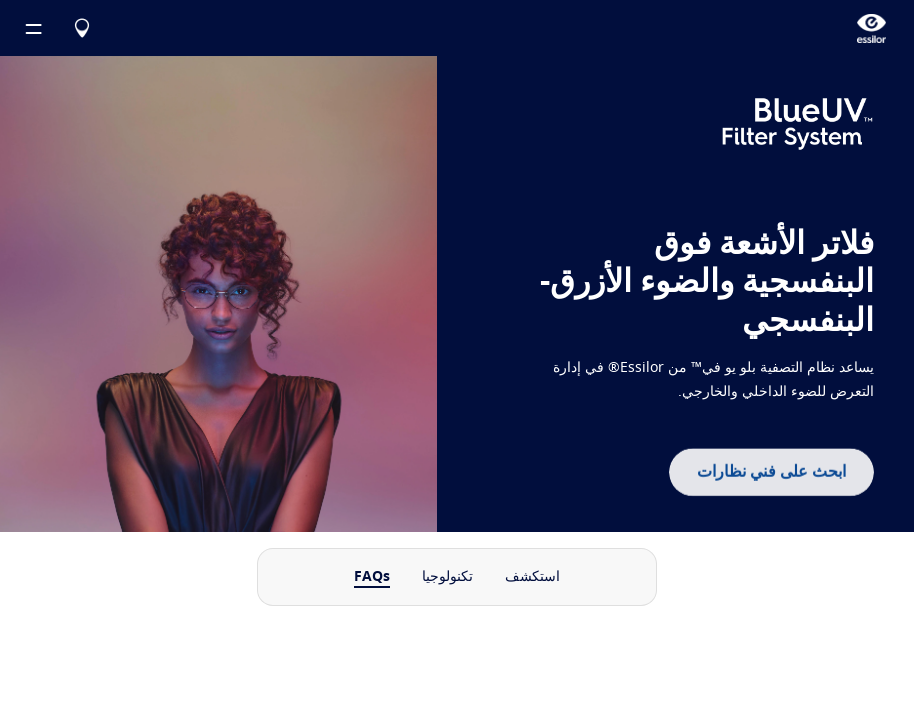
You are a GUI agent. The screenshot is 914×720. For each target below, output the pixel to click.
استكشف (532, 577)
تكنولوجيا (447, 577)
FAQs (372, 577)
